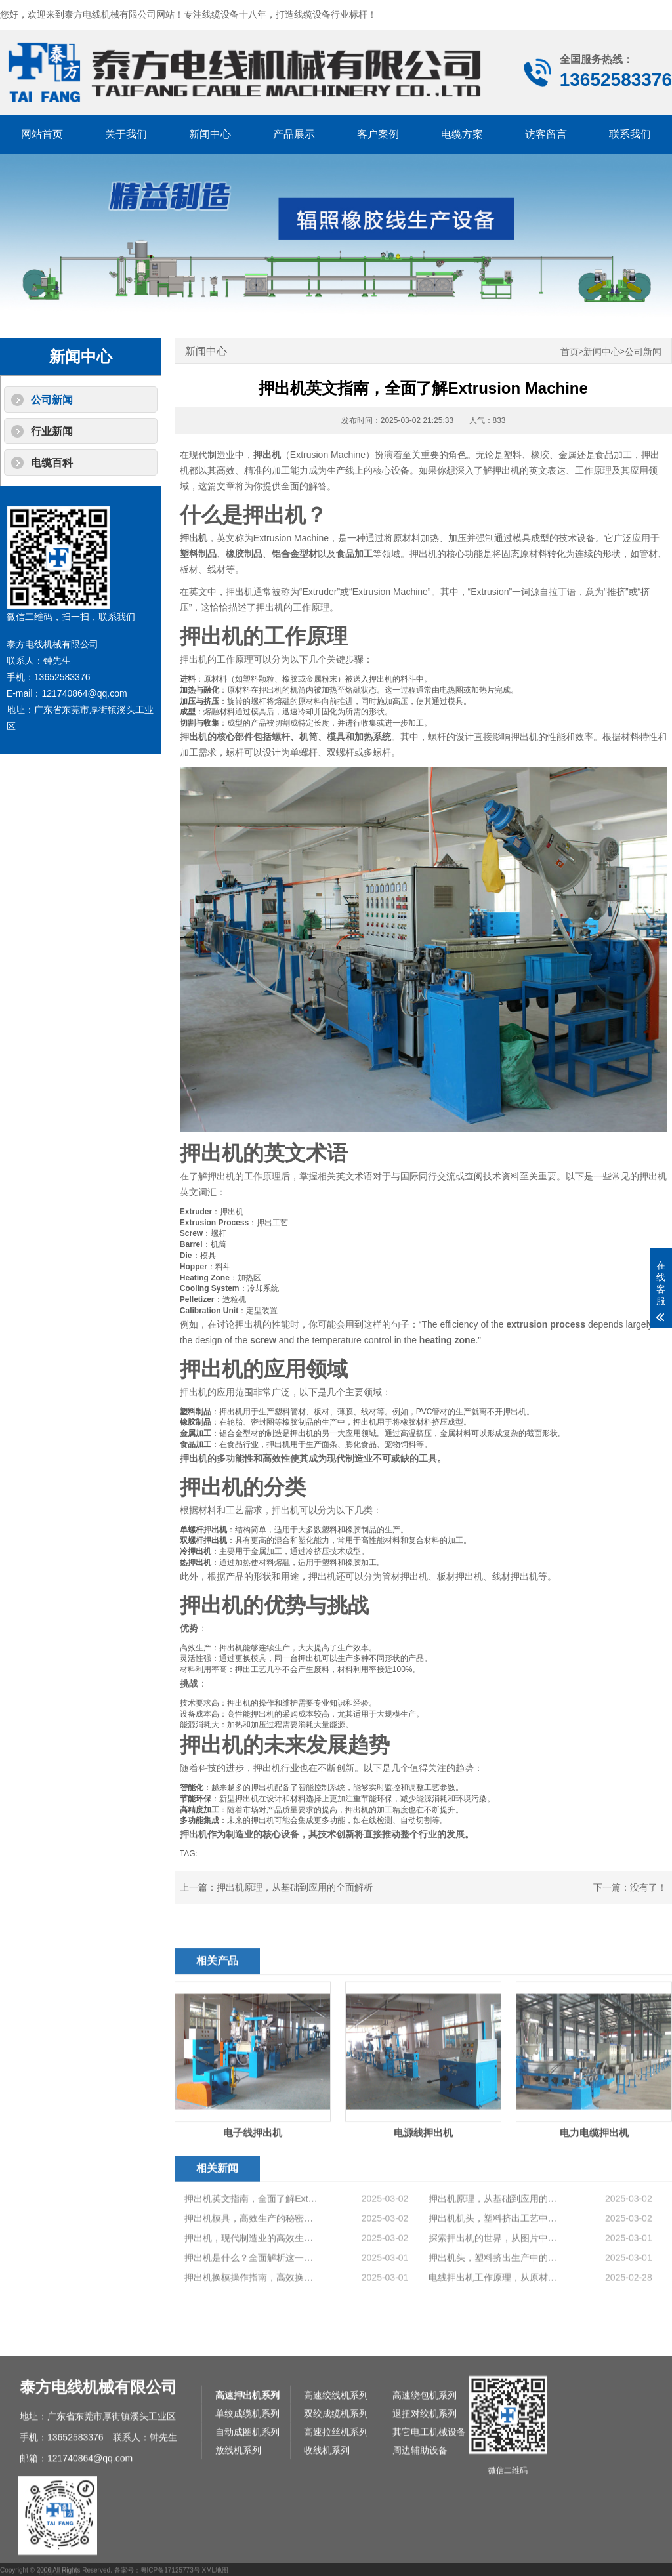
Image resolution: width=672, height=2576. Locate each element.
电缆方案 (462, 134)
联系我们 (630, 134)
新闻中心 (210, 134)
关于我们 (126, 134)
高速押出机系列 (247, 2536)
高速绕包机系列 (424, 2536)
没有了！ (648, 1887)
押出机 (267, 454)
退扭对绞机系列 (424, 2555)
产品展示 (294, 134)
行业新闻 (52, 431)
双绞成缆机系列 (336, 2555)
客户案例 (378, 134)
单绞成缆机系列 (247, 2555)
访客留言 (546, 134)
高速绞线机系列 (336, 2536)
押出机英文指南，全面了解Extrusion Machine (251, 2276)
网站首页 (42, 134)
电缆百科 (52, 462)
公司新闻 (52, 399)
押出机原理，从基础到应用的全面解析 (295, 1887)
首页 (569, 352)
